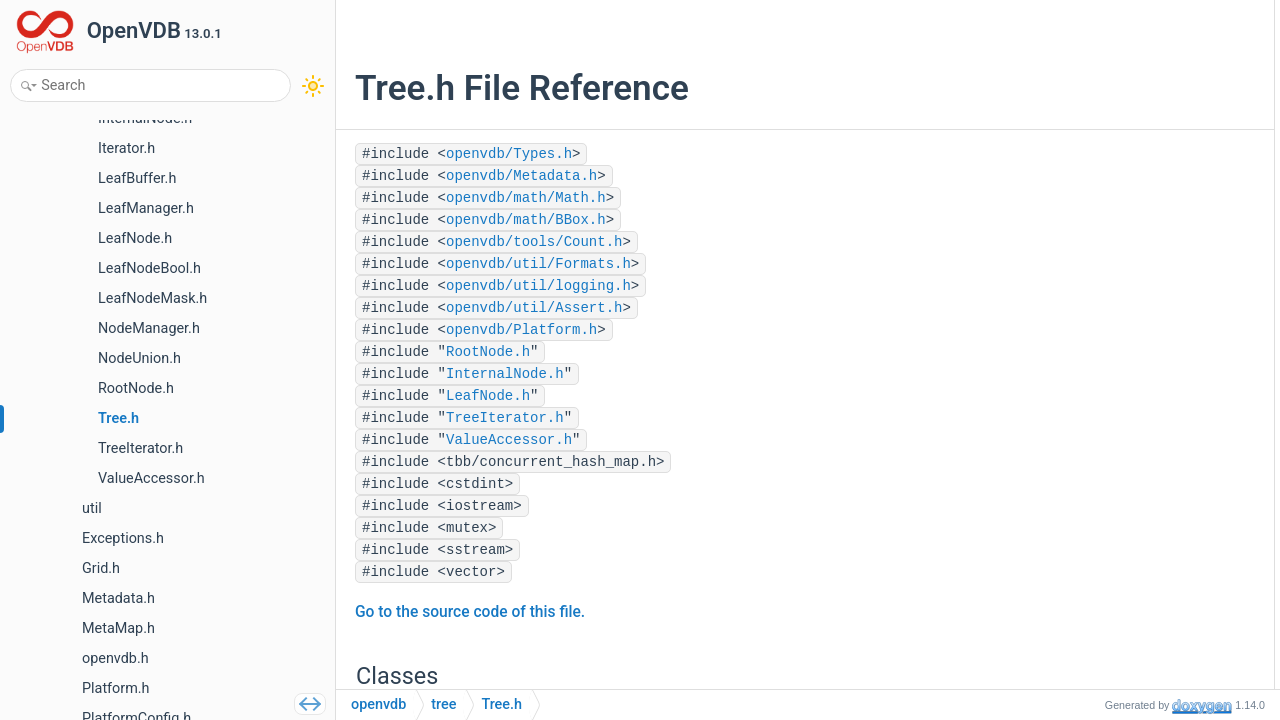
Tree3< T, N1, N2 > (1117, 162)
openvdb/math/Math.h (526, 198)
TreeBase (1091, 55)
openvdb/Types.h (509, 154)
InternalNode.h (505, 374)
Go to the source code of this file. (470, 612)
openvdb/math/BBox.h (526, 220)
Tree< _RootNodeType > (1134, 82)
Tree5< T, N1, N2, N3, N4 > (1140, 216)
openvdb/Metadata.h (521, 176)
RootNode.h (488, 352)
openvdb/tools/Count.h (534, 242)
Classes (1070, 28)
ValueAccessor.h (509, 440)
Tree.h (501, 704)
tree (443, 704)
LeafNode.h (488, 396)
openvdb (378, 704)
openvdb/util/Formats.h (538, 264)
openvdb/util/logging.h (538, 286)
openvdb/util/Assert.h (534, 308)
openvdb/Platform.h (521, 330)
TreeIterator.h (505, 418)
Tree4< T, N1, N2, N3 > (1128, 189)
